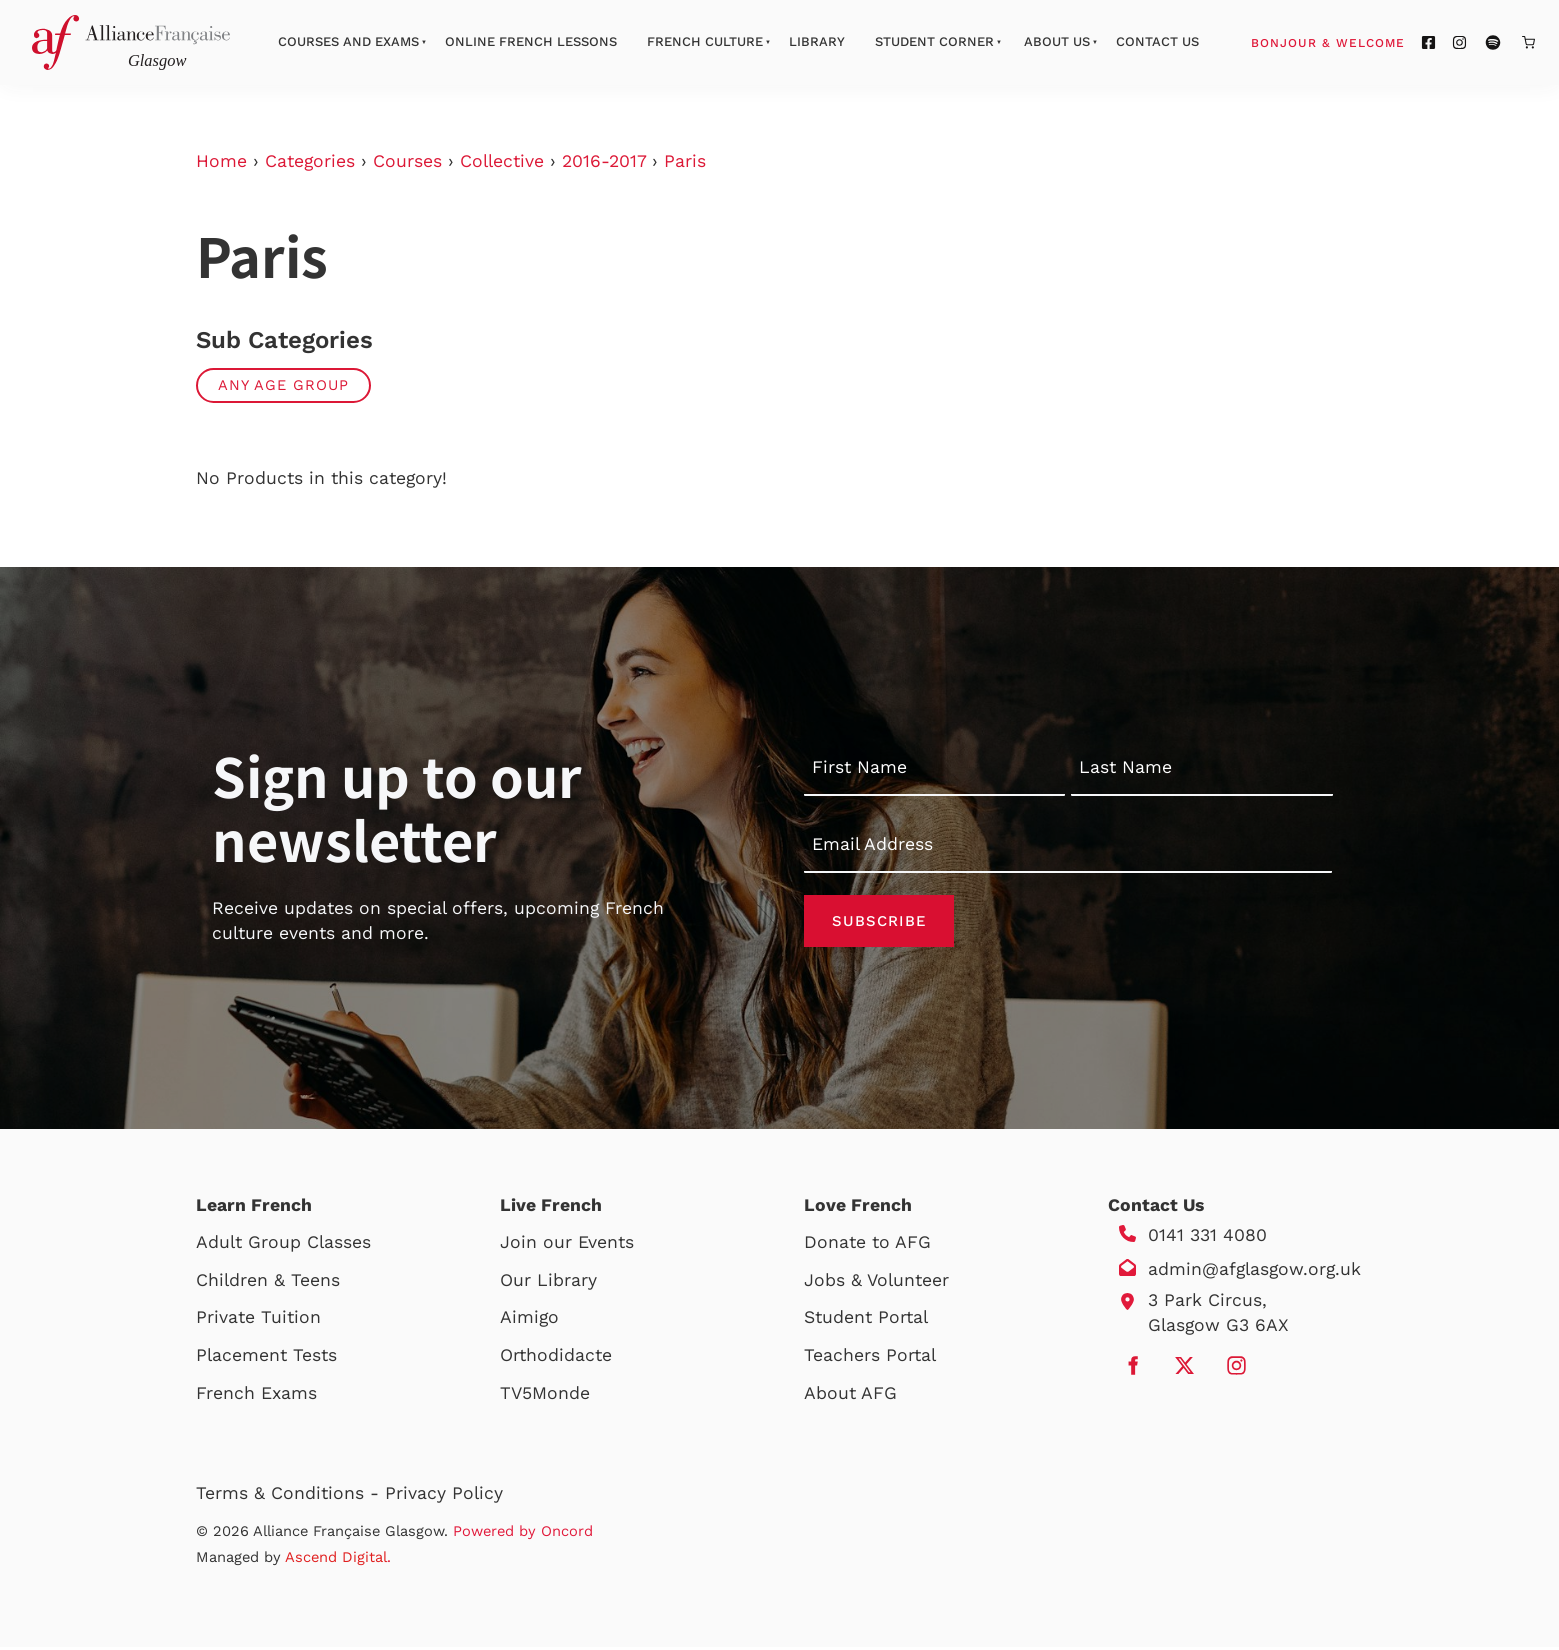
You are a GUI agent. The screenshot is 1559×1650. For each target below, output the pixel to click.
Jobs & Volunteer (876, 1283)
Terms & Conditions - (290, 1496)
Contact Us (1157, 41)
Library (817, 41)
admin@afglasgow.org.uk (1254, 1272)
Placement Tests (266, 1358)
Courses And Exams (348, 41)
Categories (310, 161)
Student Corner (934, 41)
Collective (502, 161)
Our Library (548, 1283)
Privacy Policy (444, 1496)
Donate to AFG (867, 1245)
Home (221, 161)
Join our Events (567, 1245)
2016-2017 (604, 161)
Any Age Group (283, 385)
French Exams (256, 1396)
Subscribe (879, 922)
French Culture (705, 41)
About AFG (850, 1396)
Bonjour (1366, 42)
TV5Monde (545, 1396)
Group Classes (309, 1245)
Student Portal (866, 1321)
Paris (685, 161)
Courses (407, 161)
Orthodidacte (556, 1358)
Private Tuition (258, 1321)
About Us (1057, 41)
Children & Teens (268, 1283)
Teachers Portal (870, 1358)
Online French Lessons (531, 41)
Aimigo (529, 1321)
